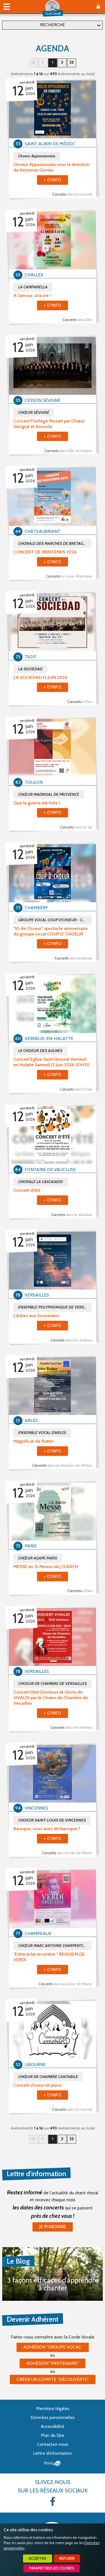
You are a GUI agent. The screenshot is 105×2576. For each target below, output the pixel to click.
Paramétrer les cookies (51, 2568)
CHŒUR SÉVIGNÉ (33, 412)
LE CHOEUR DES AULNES (40, 1050)
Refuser (66, 2558)
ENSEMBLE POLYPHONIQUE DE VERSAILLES (55, 1307)
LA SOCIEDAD (30, 668)
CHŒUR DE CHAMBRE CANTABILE (48, 2076)
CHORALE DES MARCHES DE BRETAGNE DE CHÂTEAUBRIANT (55, 543)
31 (71, 62)
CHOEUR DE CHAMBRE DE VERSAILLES (52, 1683)
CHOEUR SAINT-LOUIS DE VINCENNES (52, 1820)
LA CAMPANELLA (33, 286)
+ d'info (52, 179)
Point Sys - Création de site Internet (52, 2463)
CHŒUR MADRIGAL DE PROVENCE (48, 794)
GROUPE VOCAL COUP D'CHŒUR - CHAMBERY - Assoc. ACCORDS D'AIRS (55, 919)
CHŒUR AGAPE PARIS (37, 1558)
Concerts (72, 194)
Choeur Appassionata (36, 155)
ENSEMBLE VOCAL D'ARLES (42, 1432)
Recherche (52, 24)
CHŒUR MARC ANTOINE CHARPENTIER (53, 1945)
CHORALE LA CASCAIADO (40, 1181)
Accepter (37, 2558)
